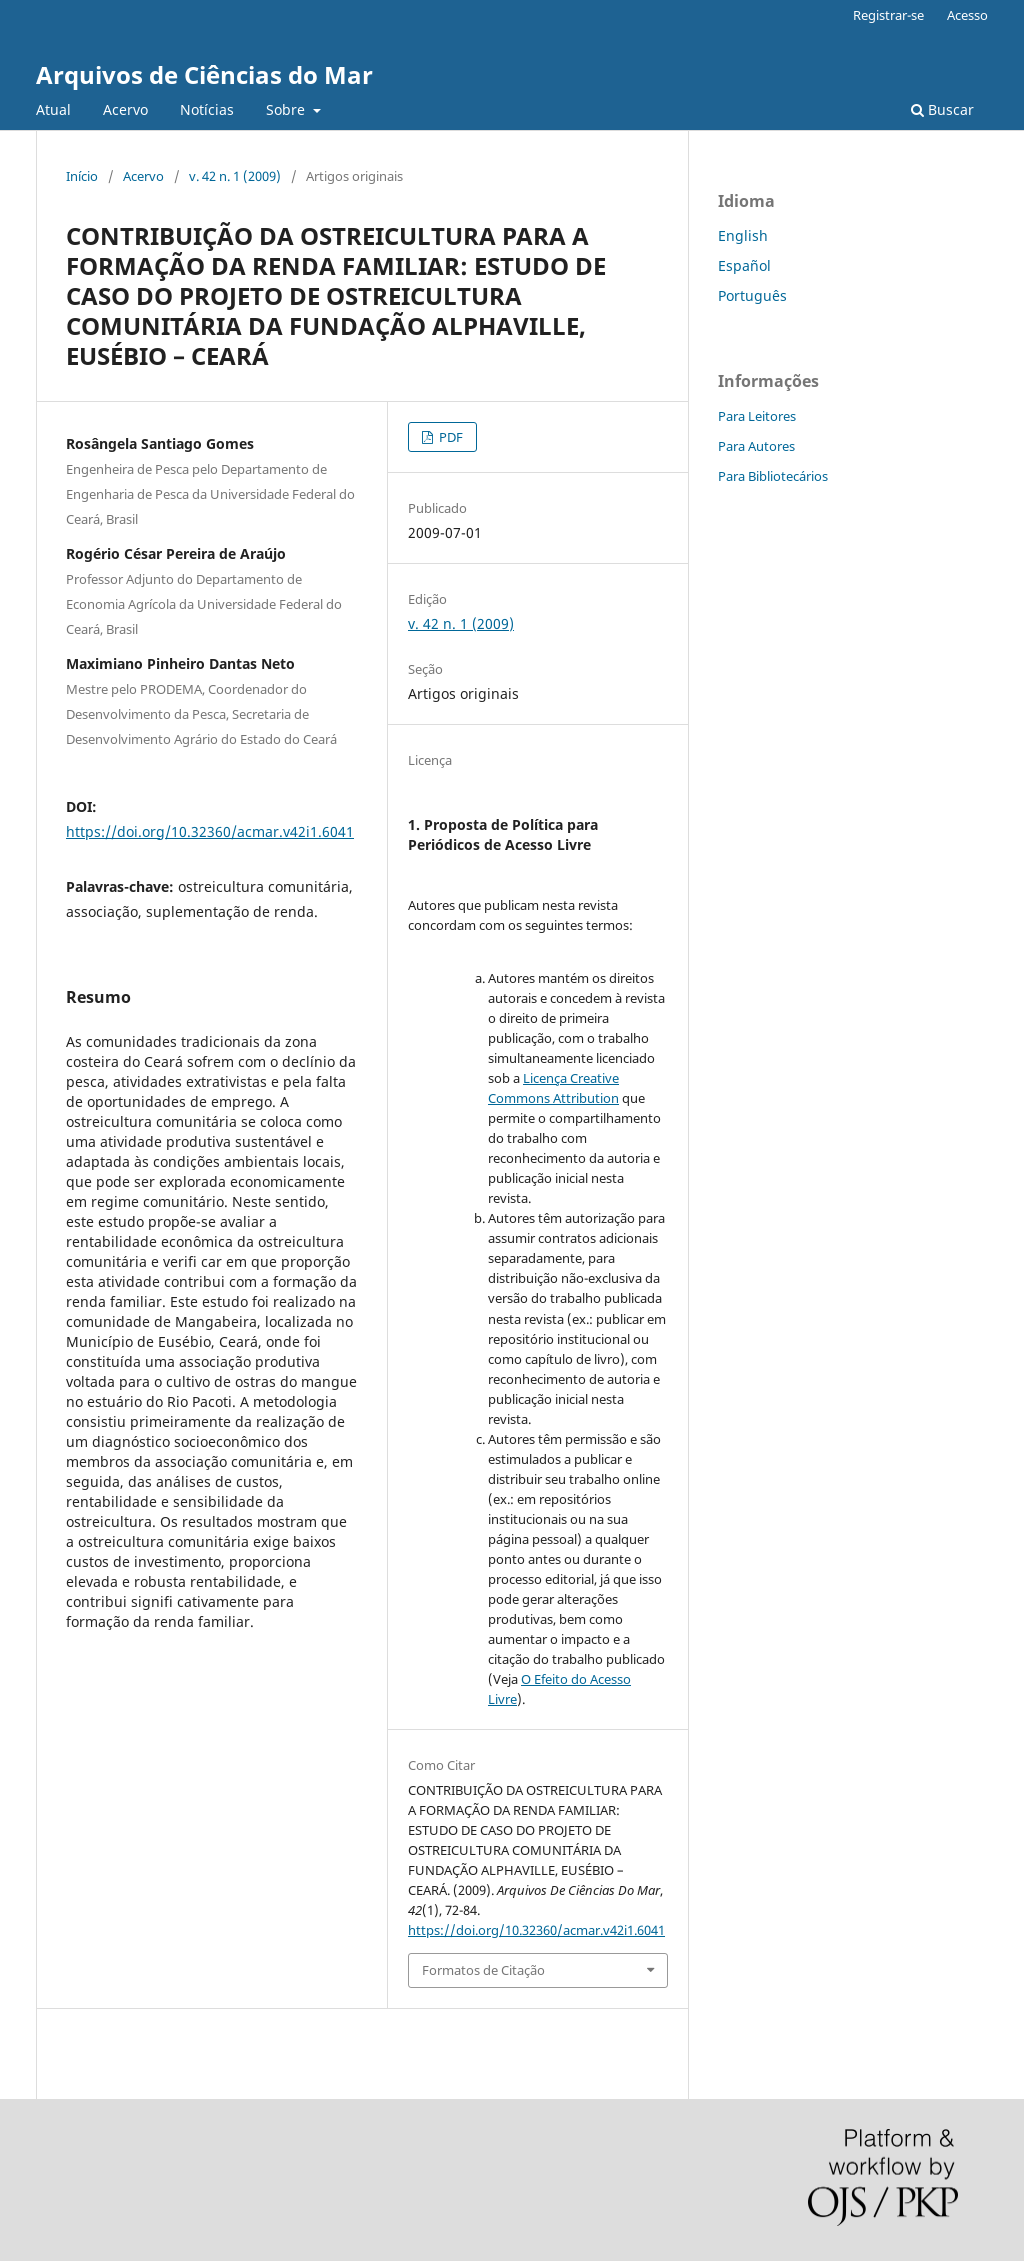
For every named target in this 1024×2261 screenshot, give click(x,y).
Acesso (967, 15)
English (743, 235)
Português (752, 295)
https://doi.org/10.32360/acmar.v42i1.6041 (210, 831)
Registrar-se (888, 15)
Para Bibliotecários (773, 476)
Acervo (125, 109)
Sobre (287, 109)
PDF (449, 437)
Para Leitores (757, 416)
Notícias (207, 109)
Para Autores (756, 446)
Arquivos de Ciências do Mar (204, 74)
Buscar (942, 109)
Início (82, 176)
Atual (53, 109)
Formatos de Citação (483, 1970)
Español (744, 265)
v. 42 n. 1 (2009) (235, 176)
